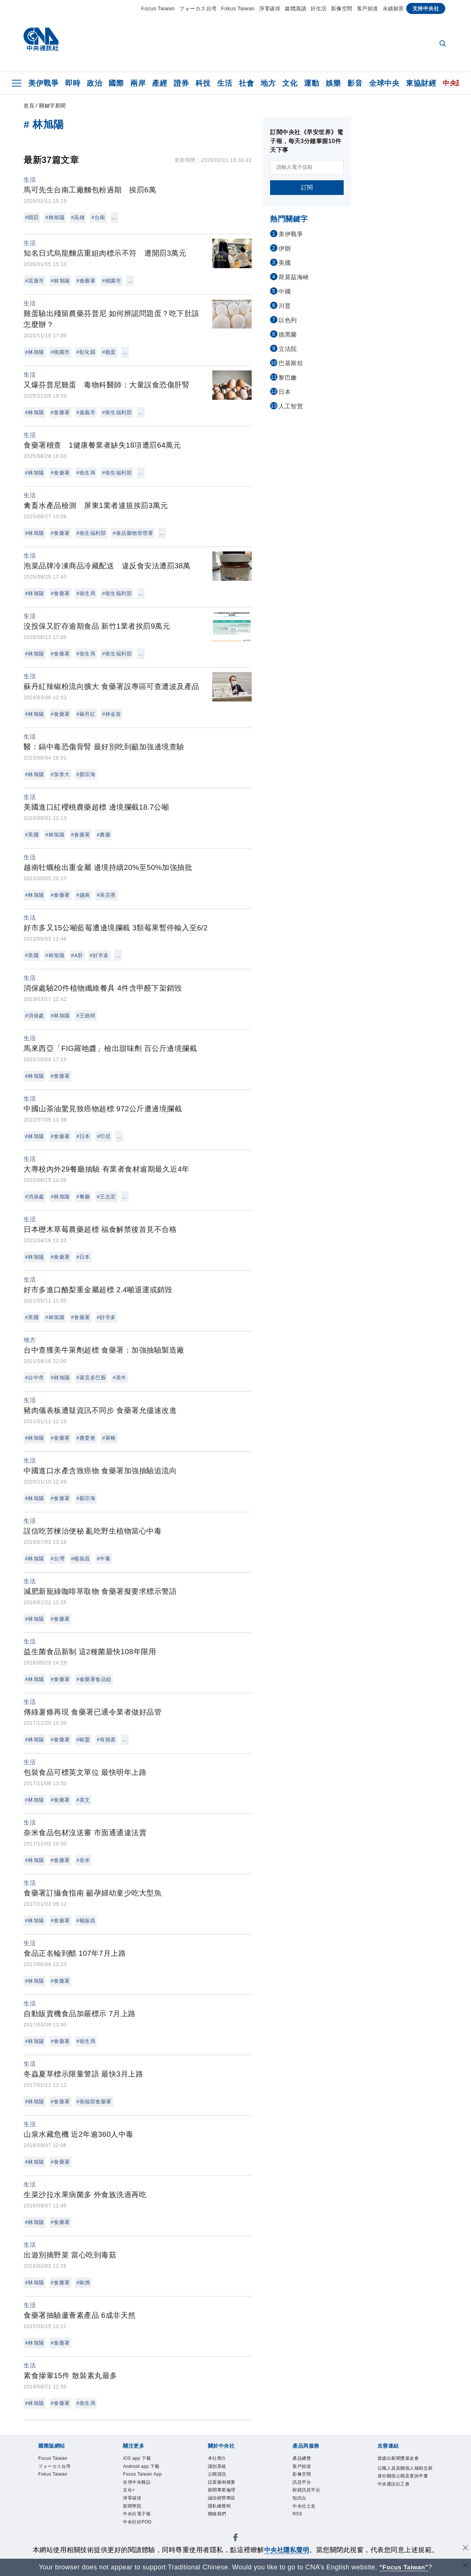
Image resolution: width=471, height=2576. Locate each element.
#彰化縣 (86, 352)
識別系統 (218, 2468)
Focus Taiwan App (146, 2477)
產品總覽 (303, 2459)
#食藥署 (86, 281)
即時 (72, 83)
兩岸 (137, 83)
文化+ (130, 2495)
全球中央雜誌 (139, 2486)
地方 (268, 83)
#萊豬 (109, 1438)
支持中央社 (425, 8)
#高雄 (78, 217)
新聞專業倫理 (224, 2495)
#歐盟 (83, 1739)
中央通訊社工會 (396, 2496)
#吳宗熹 (106, 895)
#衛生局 (86, 473)
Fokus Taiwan (238, 8)
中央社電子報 (139, 2521)
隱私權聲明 (221, 2512)
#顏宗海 (86, 774)
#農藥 (103, 835)
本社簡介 (218, 2459)
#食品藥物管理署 (133, 533)
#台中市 (34, 1378)
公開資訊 (218, 2477)
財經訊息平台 (309, 2495)
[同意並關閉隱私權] (464, 2549)
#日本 (83, 1136)
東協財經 (421, 83)
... (114, 217)
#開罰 (32, 217)
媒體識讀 (295, 8)
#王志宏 (106, 1197)
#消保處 (34, 1016)
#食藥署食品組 (94, 1679)
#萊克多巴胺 (91, 1378)
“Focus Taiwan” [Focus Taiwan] (404, 2567)
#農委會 (86, 1438)
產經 (159, 83)
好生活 (319, 8)
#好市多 (99, 955)
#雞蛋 (109, 352)
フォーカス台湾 (198, 8)
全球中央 (384, 83)
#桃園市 (111, 281)
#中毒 (103, 1558)
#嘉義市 (86, 412)
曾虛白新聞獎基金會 (402, 2459)
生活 (224, 83)
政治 (94, 83)
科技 (202, 83)
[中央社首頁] (41, 41)
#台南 (98, 217)
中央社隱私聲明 (287, 2550)
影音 (354, 83)
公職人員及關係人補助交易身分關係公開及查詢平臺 (404, 2478)
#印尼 (103, 1136)
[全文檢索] (443, 44)
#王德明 (86, 1016)
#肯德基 (106, 1739)
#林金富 (111, 714)
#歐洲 (83, 2282)
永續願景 (393, 8)
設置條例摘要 (224, 2486)
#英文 (83, 1800)
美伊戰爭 (43, 83)
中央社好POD (139, 2530)
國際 (116, 83)
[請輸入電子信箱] (307, 167)
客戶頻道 (367, 8)
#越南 (83, 895)
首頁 (29, 106)
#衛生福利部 (117, 412)
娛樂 (333, 83)
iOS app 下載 (139, 2459)
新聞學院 (133, 2512)
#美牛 (119, 1378)
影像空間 (342, 8)
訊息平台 (303, 2486)
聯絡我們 (218, 2521)
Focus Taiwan (158, 8)
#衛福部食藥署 (94, 2101)
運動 (311, 83)
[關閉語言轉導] (464, 2566)
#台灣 (57, 1558)
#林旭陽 (54, 217)
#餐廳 (83, 1197)
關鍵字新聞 (52, 106)
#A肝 (77, 955)
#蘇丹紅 (86, 714)
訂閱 (307, 187)
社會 (246, 83)
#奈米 (83, 1860)
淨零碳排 (269, 8)
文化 (289, 83)
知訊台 (301, 2503)
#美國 (32, 835)
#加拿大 (60, 774)
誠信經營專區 (224, 2503)
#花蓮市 (34, 281)
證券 (181, 83)
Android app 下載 (144, 2468)
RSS (298, 2521)
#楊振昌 (80, 1558)
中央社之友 (306, 2512)
